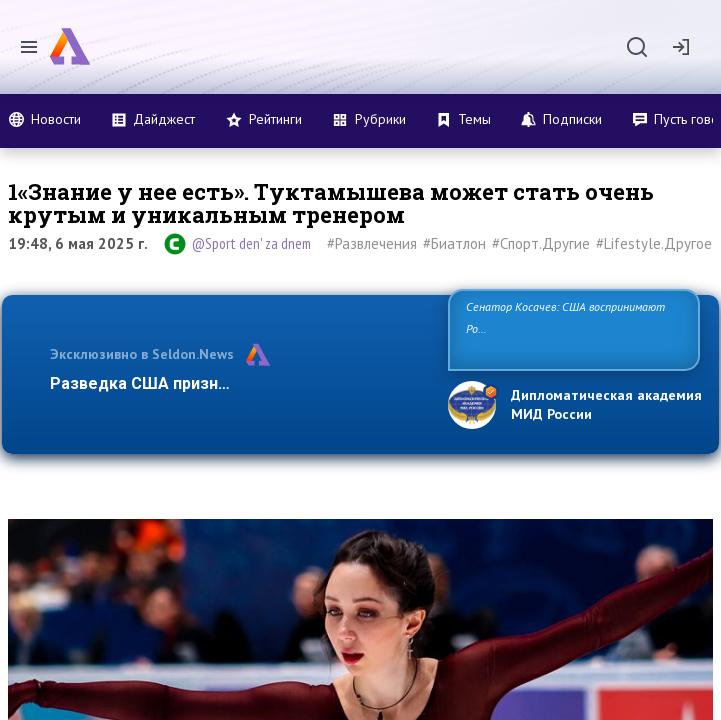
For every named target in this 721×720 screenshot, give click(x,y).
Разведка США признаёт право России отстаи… (238, 383)
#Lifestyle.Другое (654, 243)
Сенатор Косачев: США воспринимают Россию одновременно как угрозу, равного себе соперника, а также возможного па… (573, 328)
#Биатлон (454, 243)
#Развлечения (372, 243)
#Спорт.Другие (541, 243)
